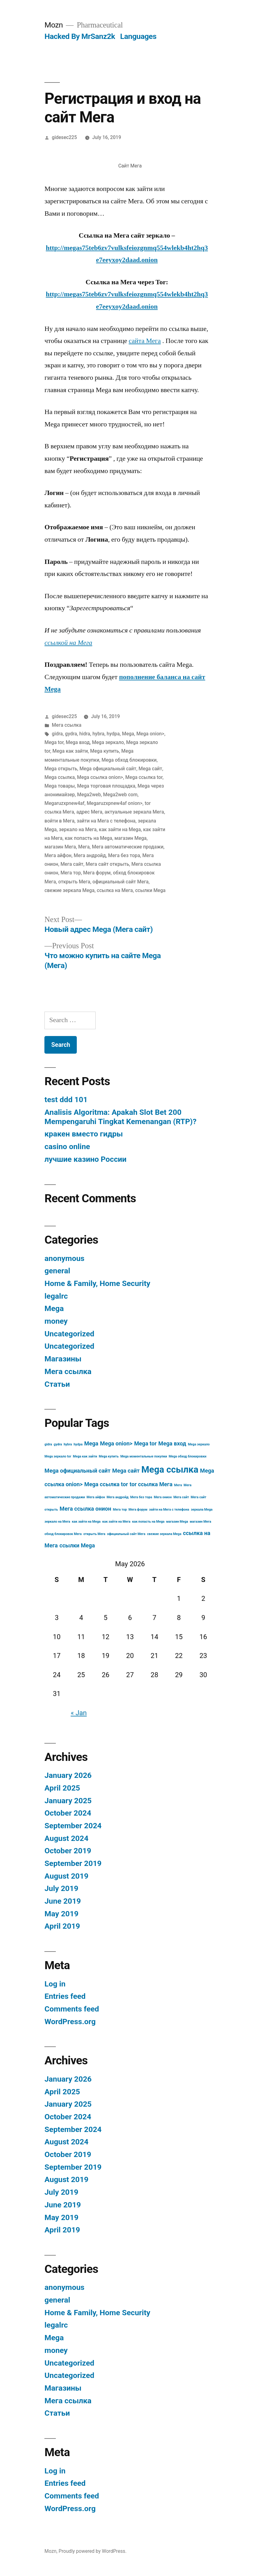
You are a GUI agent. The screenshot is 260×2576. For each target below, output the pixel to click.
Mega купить (104, 751)
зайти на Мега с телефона (106, 821)
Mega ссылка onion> (100, 777)
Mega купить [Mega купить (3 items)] (108, 1456)
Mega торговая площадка (106, 786)
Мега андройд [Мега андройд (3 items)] (118, 1497)
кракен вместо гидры (83, 1133)
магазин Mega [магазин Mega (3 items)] (177, 1522)
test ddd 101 (66, 1099)
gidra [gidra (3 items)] (48, 1444)
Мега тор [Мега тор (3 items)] (120, 1510)
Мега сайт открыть (107, 864)
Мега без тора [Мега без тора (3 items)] (141, 1497)
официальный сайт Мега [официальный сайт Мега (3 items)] (126, 1534)
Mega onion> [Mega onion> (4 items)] (116, 1443)
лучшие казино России (85, 1159)
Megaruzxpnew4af (64, 803)
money (56, 1321)
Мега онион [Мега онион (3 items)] (163, 1497)
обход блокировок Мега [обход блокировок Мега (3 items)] (62, 1534)
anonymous (64, 1258)
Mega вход (78, 742)
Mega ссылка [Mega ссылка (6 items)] (169, 1469)
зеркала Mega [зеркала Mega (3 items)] (202, 1510)
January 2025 (68, 1800)
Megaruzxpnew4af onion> (114, 803)
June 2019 (62, 1901)
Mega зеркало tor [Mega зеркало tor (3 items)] (57, 1456)
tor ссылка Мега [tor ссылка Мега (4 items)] (151, 1484)
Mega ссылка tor (143, 777)
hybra (99, 734)
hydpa (113, 734)
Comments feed (71, 2008)
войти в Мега (59, 821)
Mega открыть (60, 769)
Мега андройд (90, 855)
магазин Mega (130, 838)
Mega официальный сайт (108, 769)
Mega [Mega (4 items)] (91, 1443)
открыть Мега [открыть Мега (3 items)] (94, 1534)
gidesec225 (64, 137)
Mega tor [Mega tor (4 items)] (145, 1443)
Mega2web (89, 794)
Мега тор (70, 873)
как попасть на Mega (88, 838)
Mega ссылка (59, 777)
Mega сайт (150, 769)
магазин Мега (60, 847)
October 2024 (67, 1812)
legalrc (56, 1296)
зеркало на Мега (78, 829)
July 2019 (61, 1888)
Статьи (57, 1384)
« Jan (79, 1713)
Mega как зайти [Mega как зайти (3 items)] (85, 1456)
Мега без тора (124, 855)
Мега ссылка (66, 725)
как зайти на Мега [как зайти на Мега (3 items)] (116, 1522)
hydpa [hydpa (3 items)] (78, 1444)
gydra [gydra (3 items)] (58, 1444)
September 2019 (72, 1863)
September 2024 (72, 1825)
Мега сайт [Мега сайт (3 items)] (181, 1497)
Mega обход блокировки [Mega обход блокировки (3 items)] (187, 1456)
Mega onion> (150, 734)
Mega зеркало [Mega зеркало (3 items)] (199, 1444)
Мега (84, 847)
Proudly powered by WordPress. (92, 2551)
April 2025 (62, 1787)
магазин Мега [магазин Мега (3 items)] (200, 1522)
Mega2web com (120, 794)
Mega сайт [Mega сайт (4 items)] (126, 1470)
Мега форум (97, 873)
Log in (54, 1983)
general (57, 1270)
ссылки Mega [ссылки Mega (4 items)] (77, 1545)
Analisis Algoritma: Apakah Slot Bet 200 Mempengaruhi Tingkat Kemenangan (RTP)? (120, 1117)
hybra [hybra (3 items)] (68, 1444)
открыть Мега (74, 882)
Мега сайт (71, 864)
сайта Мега (145, 340)
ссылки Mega (150, 890)
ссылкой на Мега (68, 642)
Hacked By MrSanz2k (79, 36)
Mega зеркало (108, 742)
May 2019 (61, 1913)
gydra (71, 734)
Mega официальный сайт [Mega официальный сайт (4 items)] (77, 1470)
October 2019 (67, 1850)
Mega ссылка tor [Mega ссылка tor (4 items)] (106, 1484)
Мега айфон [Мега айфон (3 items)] (96, 1497)
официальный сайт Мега (121, 882)
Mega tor (54, 742)
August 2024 (66, 1838)
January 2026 (68, 1775)
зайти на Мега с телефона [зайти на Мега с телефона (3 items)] (169, 1510)
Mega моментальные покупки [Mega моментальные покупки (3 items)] (143, 1456)
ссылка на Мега (115, 890)
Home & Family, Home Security (97, 1283)
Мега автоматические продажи (127, 847)
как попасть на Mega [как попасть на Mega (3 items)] (148, 1522)
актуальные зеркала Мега (134, 812)
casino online (67, 1146)
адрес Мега (89, 812)
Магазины (62, 1358)
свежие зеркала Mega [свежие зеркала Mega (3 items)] (164, 1534)
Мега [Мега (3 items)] (178, 1485)
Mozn (53, 24)
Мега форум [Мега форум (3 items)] (138, 1510)
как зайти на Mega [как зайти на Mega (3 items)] (86, 1522)
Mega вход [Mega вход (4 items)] (172, 1443)
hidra (84, 734)
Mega (128, 734)
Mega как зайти (70, 751)
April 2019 (62, 1926)
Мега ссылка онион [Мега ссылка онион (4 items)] (85, 1508)
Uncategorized (69, 1333)
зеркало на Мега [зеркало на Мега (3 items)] (57, 1522)
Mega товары (59, 786)
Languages (138, 36)
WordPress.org (70, 2021)
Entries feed (64, 1996)
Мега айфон (57, 855)
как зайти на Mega (120, 829)
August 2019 (66, 1876)
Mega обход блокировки (128, 760)
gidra (57, 734)
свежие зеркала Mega (69, 890)
